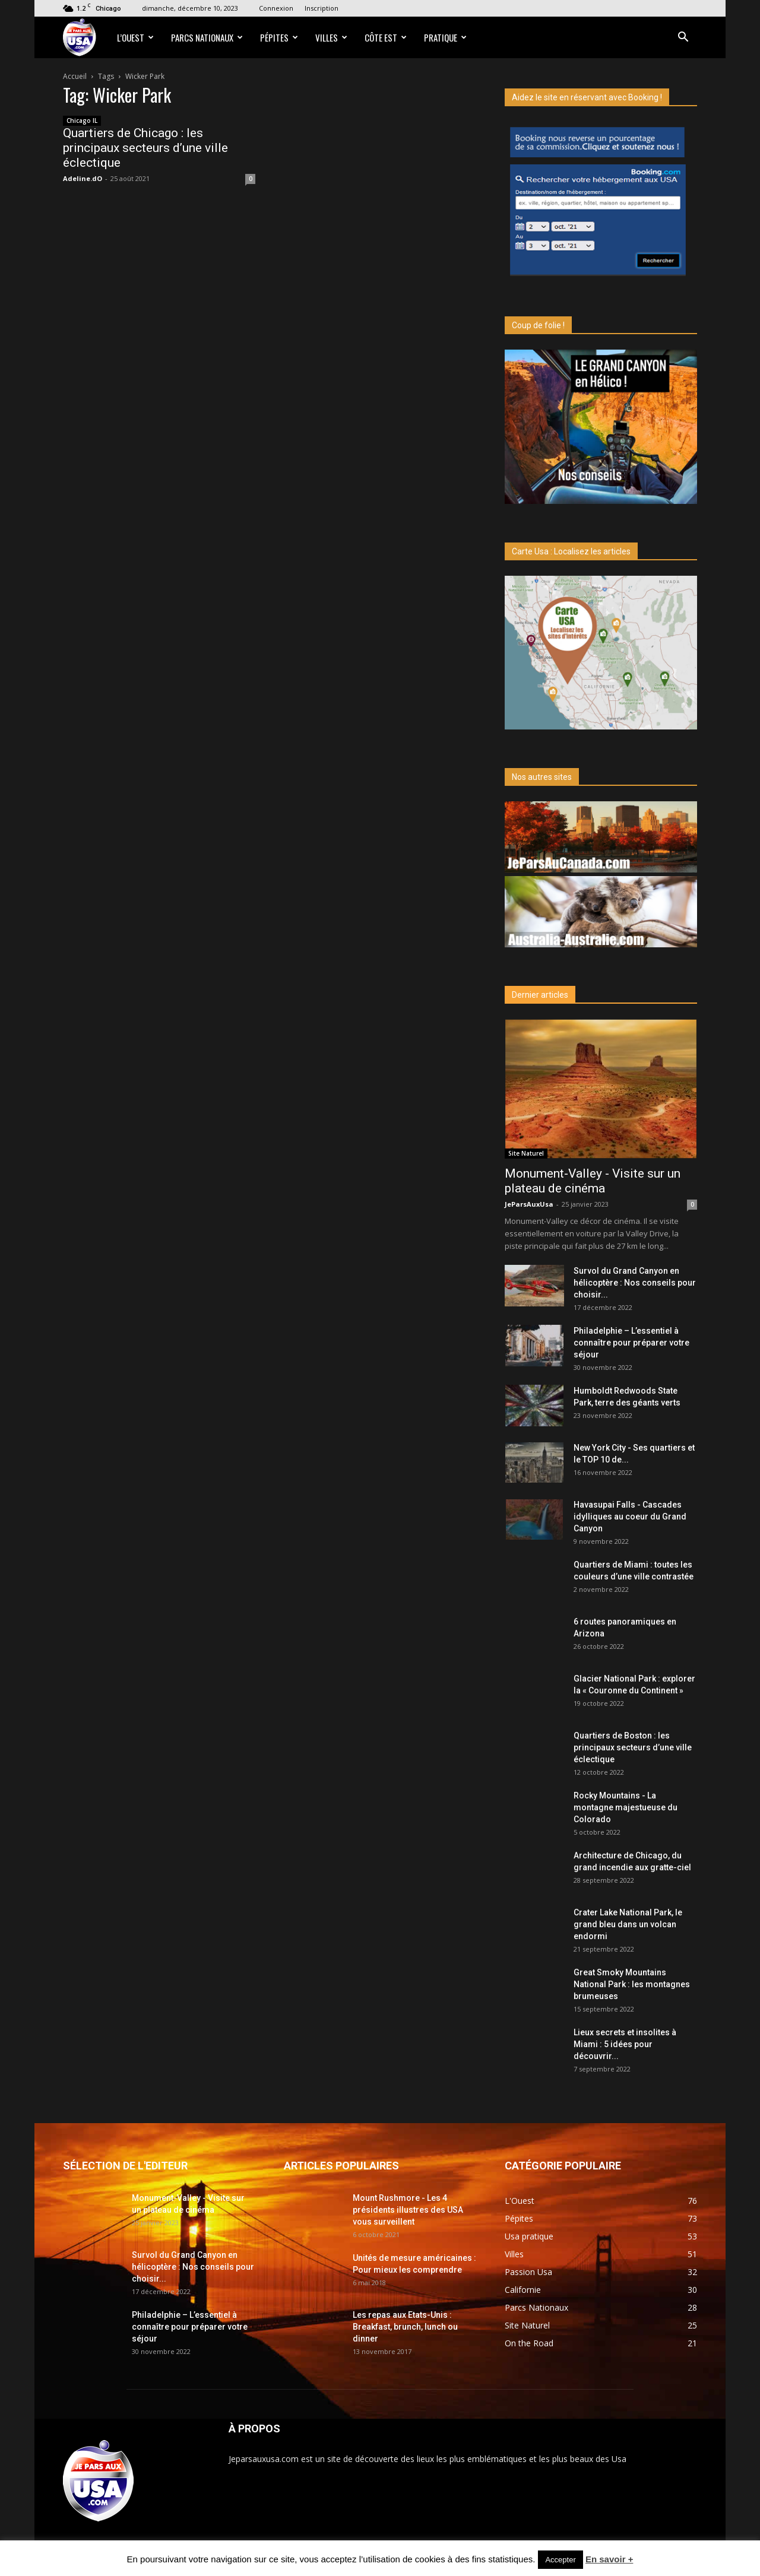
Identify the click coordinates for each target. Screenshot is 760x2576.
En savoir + (609, 2559)
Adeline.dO (82, 178)
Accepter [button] (560, 2559)
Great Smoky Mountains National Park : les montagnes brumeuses (632, 1984)
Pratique (445, 37)
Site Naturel (526, 1153)
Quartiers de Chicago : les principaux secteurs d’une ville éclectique (145, 148)
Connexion (276, 8)
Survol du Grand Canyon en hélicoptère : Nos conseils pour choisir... (635, 1282)
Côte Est (386, 37)
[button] (683, 38)
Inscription (321, 8)
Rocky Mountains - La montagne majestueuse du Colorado (625, 1807)
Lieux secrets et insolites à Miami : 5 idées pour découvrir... (625, 2044)
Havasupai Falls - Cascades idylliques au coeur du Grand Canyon (630, 1516)
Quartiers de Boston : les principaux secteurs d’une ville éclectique (633, 1747)
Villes (331, 37)
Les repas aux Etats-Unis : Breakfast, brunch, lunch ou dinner (405, 2326)
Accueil (75, 76)
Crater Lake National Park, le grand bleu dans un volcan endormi (628, 1924)
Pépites (279, 37)
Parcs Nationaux (207, 37)
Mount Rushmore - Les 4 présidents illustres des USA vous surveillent (408, 2209)
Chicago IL (81, 120)
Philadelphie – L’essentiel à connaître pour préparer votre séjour (631, 1342)
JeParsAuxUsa (529, 1204)
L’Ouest (135, 37)
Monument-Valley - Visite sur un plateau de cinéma (592, 1180)
